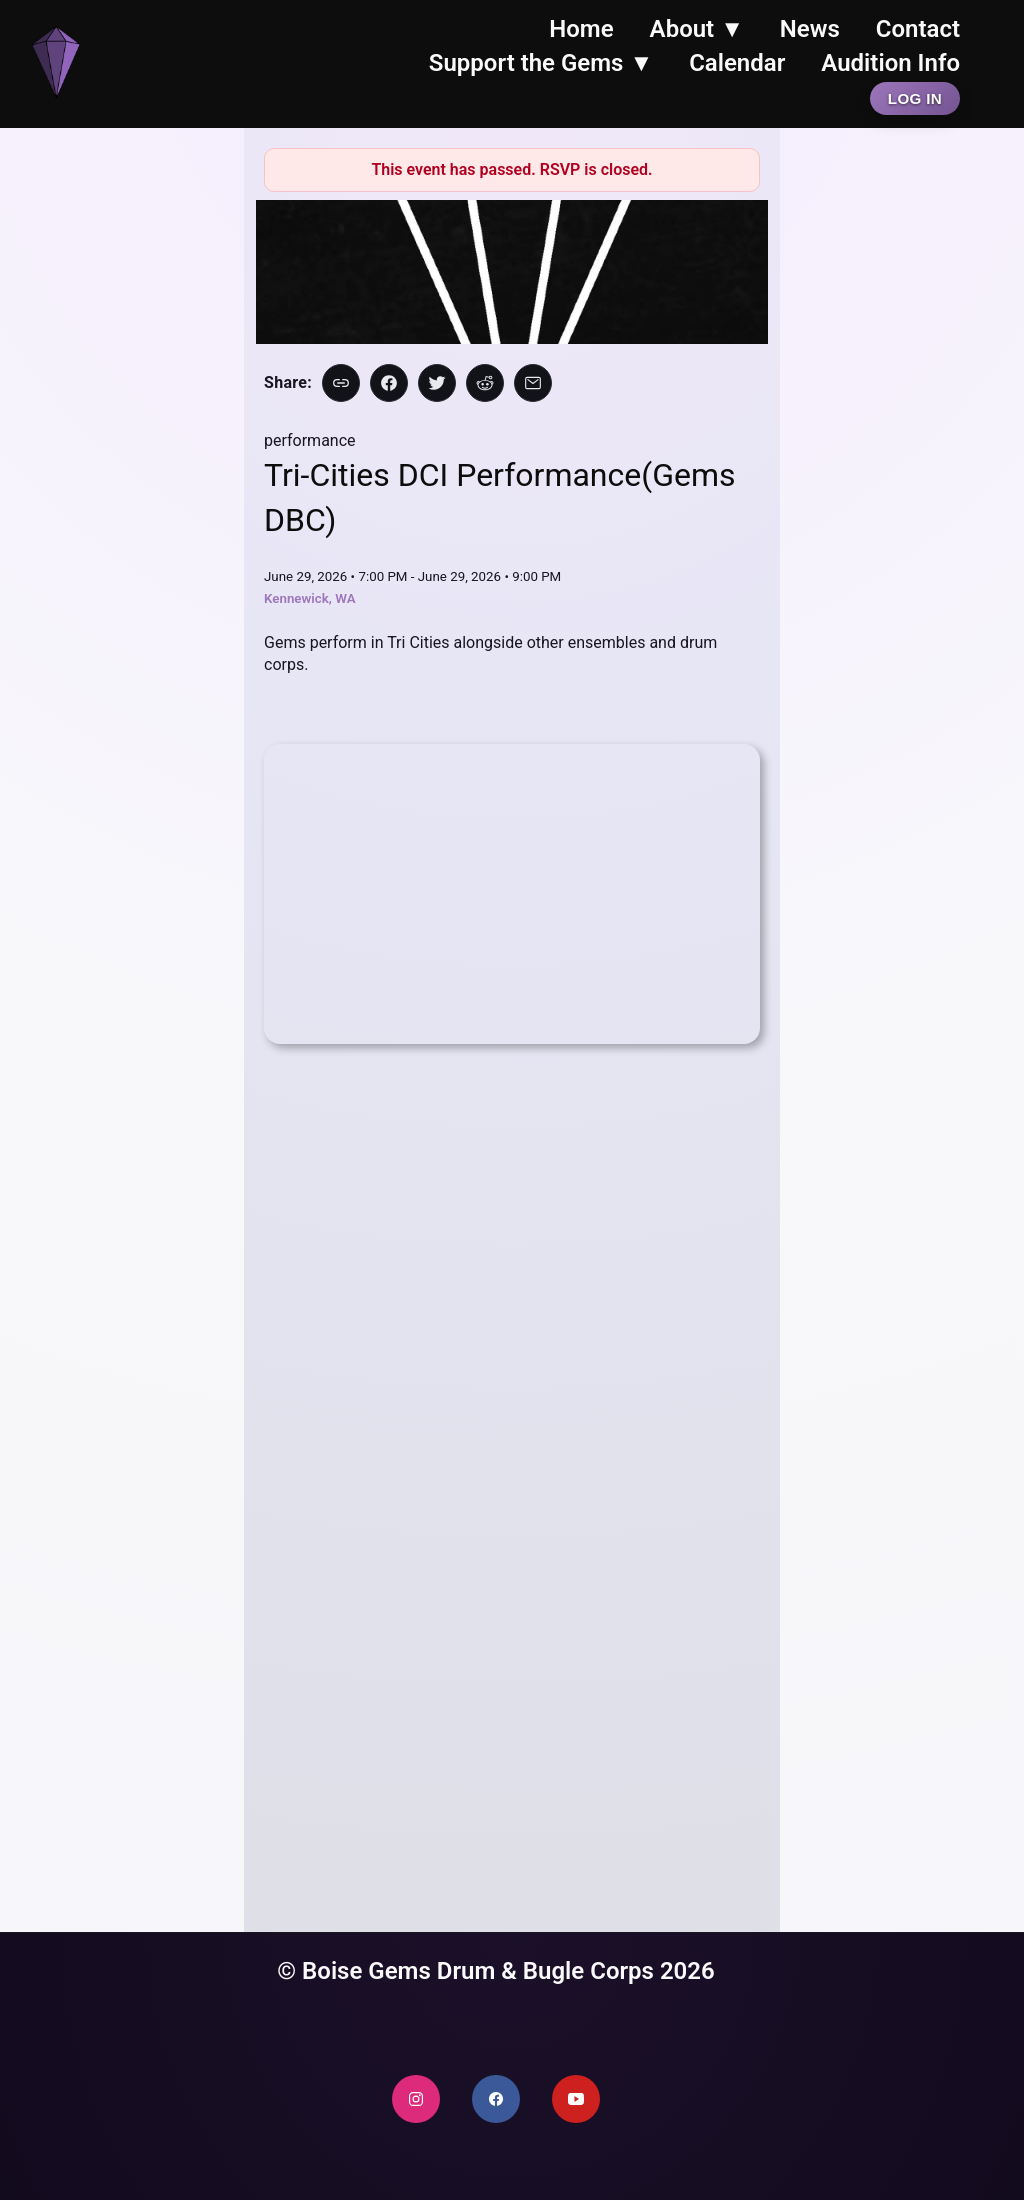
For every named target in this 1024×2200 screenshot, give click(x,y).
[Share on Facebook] (389, 383)
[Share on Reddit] (485, 383)
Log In (915, 98)
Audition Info (890, 63)
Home (581, 29)
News (810, 29)
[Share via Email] (533, 383)
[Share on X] (437, 383)
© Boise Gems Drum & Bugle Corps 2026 (496, 1971)
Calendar (737, 63)
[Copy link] (341, 383)
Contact (918, 29)
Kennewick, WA (310, 598)
